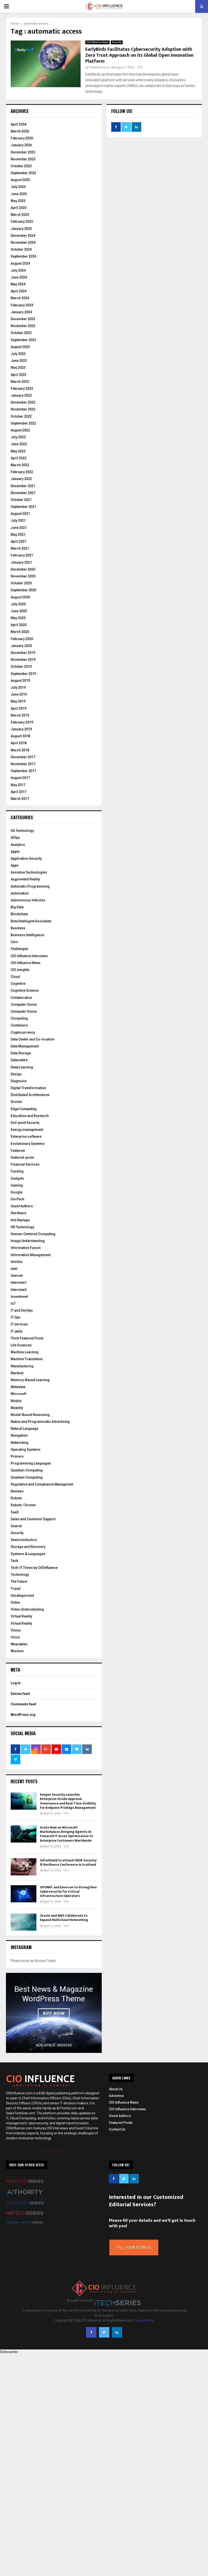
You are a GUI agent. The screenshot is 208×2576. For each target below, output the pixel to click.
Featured (18, 1150)
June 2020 (19, 611)
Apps (15, 865)
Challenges (19, 949)
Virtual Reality (21, 1616)
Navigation (19, 1435)
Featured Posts (121, 2123)
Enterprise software (26, 1136)
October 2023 (21, 333)
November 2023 (23, 326)
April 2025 (18, 208)
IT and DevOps (22, 1310)
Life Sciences (21, 1345)
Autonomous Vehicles (28, 900)
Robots (16, 1498)
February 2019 (22, 722)
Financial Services (25, 1164)
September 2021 (23, 507)
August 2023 (20, 347)
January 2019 (21, 729)
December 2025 (23, 152)
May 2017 (18, 785)
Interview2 (19, 1290)
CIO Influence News (97, 42)
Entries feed (20, 1694)
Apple (15, 852)
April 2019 (18, 708)
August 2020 (20, 597)
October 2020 (21, 583)
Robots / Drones (23, 1505)
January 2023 (21, 395)
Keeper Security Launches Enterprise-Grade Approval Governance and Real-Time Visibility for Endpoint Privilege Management (68, 1801)
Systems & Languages (28, 1554)
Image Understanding (28, 1241)
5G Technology (22, 831)
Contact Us (117, 2129)
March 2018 (20, 750)
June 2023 (19, 361)
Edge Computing (24, 1109)
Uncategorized (22, 1595)
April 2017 (18, 792)
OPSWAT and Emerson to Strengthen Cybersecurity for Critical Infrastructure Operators (68, 1891)
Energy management (27, 1129)
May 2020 (18, 618)
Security (116, 42)
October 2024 (21, 249)
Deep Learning (22, 1067)
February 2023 (22, 388)
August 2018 (20, 736)
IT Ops (15, 1317)
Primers (17, 1456)
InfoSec (17, 1262)
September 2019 (23, 674)
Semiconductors (24, 1540)
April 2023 (18, 375)
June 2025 (19, 194)
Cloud (15, 977)
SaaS (15, 1512)
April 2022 (18, 458)
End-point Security (25, 1123)
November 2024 (23, 242)
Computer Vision (24, 1004)
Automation (20, 893)
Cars (14, 942)
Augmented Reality (25, 879)
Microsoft (18, 1394)
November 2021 (23, 493)
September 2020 (23, 590)
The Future (19, 1581)
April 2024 (18, 291)
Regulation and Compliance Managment (42, 1484)
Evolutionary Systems (27, 1144)
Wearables (19, 1644)
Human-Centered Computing (33, 1234)
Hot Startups (20, 1220)
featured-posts (22, 1157)
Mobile (16, 1401)
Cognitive (18, 983)
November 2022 (23, 409)
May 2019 (18, 701)
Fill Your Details (134, 2247)
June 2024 (19, 277)
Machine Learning (25, 1352)
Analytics (18, 845)
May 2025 (18, 201)
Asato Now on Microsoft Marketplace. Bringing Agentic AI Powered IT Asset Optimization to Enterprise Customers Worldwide (66, 1834)
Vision (16, 1630)
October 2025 (21, 166)
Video (15, 1602)
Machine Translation (27, 1359)
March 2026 (20, 131)
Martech (17, 1373)
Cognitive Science (25, 990)
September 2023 (23, 340)
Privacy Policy (143, 2320)
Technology (20, 1574)
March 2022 (20, 465)
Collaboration (21, 998)
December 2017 (23, 757)
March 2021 (20, 548)
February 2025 (22, 221)
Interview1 (19, 1282)
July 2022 (18, 437)
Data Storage (21, 1053)
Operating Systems (25, 1449)
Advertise (116, 2096)
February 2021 (22, 555)
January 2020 (21, 646)
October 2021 (21, 500)
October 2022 (21, 416)
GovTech (17, 1199)
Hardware (18, 1213)
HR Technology (22, 1227)
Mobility (17, 1408)
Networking (20, 1443)
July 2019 (18, 687)
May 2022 (18, 451)
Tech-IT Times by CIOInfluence (34, 1568)
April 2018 (18, 743)
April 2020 (18, 625)
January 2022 (21, 479)
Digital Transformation (28, 1088)
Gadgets (17, 1178)
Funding (17, 1171)
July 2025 (18, 187)
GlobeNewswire (99, 67)
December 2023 (23, 319)
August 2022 (20, 430)
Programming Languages (31, 1463)
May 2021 (18, 534)
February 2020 (22, 639)
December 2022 (23, 402)
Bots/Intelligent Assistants (31, 921)
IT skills (17, 1331)
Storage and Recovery (28, 1547)
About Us (116, 2089)
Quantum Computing (27, 1470)
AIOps (15, 837)
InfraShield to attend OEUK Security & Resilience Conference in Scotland (68, 1862)
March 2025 (20, 215)
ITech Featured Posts (27, 1338)
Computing (19, 1018)
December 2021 (23, 486)
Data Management (25, 1046)
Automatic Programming (30, 886)
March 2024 (20, 298)
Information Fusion (26, 1248)
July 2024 (18, 270)
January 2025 (21, 229)
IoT (13, 1303)
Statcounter (9, 2352)
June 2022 (19, 444)
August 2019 (20, 680)
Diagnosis (19, 1081)
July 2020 (18, 604)
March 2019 (20, 715)
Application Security (26, 858)
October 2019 (21, 666)
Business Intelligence (27, 935)
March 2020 (20, 632)
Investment (19, 1296)
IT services (19, 1324)
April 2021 (18, 541)
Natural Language (24, 1428)
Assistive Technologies (29, 872)
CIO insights (20, 970)
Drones (16, 1102)
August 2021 (20, 513)
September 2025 (23, 173)
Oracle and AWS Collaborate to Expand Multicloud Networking (64, 1918)
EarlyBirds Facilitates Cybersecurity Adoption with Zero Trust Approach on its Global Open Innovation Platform (139, 55)
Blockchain (19, 914)
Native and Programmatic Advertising (40, 1422)
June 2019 (19, 694)
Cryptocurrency (23, 1032)
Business (18, 928)
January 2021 (21, 562)
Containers (19, 1025)
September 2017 (23, 771)
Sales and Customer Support (33, 1519)
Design (16, 1074)
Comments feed (23, 1704)
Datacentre (19, 1060)
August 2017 (20, 778)
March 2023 (20, 382)
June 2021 (19, 528)
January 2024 (21, 312)
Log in (15, 1683)
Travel (15, 1589)
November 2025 (23, 159)
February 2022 (22, 472)
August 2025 (20, 180)
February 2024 (22, 305)
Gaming (17, 1185)
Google (16, 1192)
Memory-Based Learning (30, 1380)
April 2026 (18, 124)
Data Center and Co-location (32, 1039)
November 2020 (23, 576)
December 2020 (23, 569)
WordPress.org (23, 1715)
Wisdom (17, 1651)
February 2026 (22, 138)
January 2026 (21, 145)
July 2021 (18, 520)
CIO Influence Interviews (29, 956)
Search (16, 1526)
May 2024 (18, 284)
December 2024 (23, 235)
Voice (15, 1637)
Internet (17, 1276)
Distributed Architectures (30, 1095)
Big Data (17, 907)
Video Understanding (27, 1609)
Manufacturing (22, 1366)
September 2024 (23, 256)
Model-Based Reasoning (30, 1415)
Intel (14, 1269)
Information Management (30, 1255)
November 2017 (23, 764)
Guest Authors (22, 1206)
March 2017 (20, 799)
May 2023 (18, 367)
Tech (14, 1561)
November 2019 (23, 660)
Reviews (17, 1491)
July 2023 (18, 354)
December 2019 (23, 653)
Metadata (18, 1387)
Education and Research (30, 1116)
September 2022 (23, 423)
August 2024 (20, 263)
